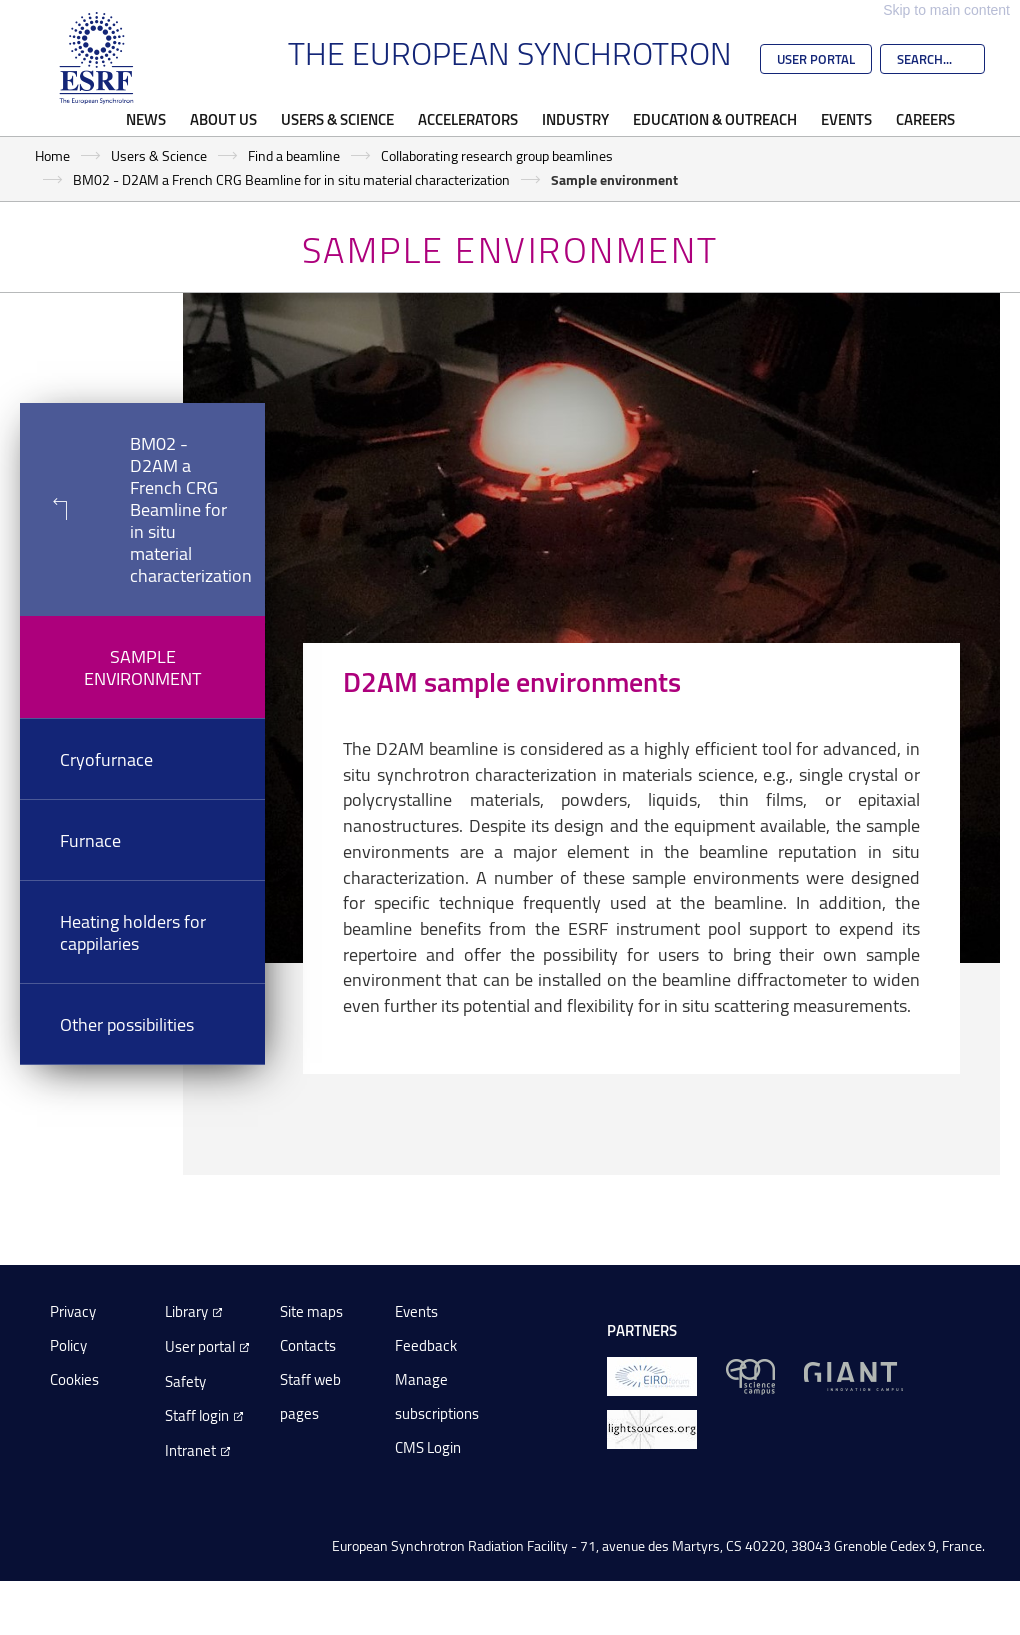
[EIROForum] (652, 1375)
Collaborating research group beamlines (497, 155)
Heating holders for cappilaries (133, 932)
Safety (185, 1381)
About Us (223, 119)
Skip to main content (946, 10)
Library (186, 1311)
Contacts (308, 1345)
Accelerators (468, 119)
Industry (575, 119)
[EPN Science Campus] (750, 1375)
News (146, 119)
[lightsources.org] (652, 1428)
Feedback (426, 1345)
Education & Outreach (715, 119)
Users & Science (337, 119)
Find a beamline (294, 155)
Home (52, 155)
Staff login (197, 1415)
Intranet (190, 1450)
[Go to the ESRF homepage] (97, 58)
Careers (925, 119)
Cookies (74, 1379)
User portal (200, 1346)
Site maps (311, 1311)
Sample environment (142, 667)
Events (846, 119)
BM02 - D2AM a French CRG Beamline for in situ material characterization (291, 179)
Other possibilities (127, 1024)
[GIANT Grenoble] (853, 1375)
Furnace (90, 840)
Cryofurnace (106, 759)
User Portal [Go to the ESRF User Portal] (816, 59)
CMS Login (428, 1447)
